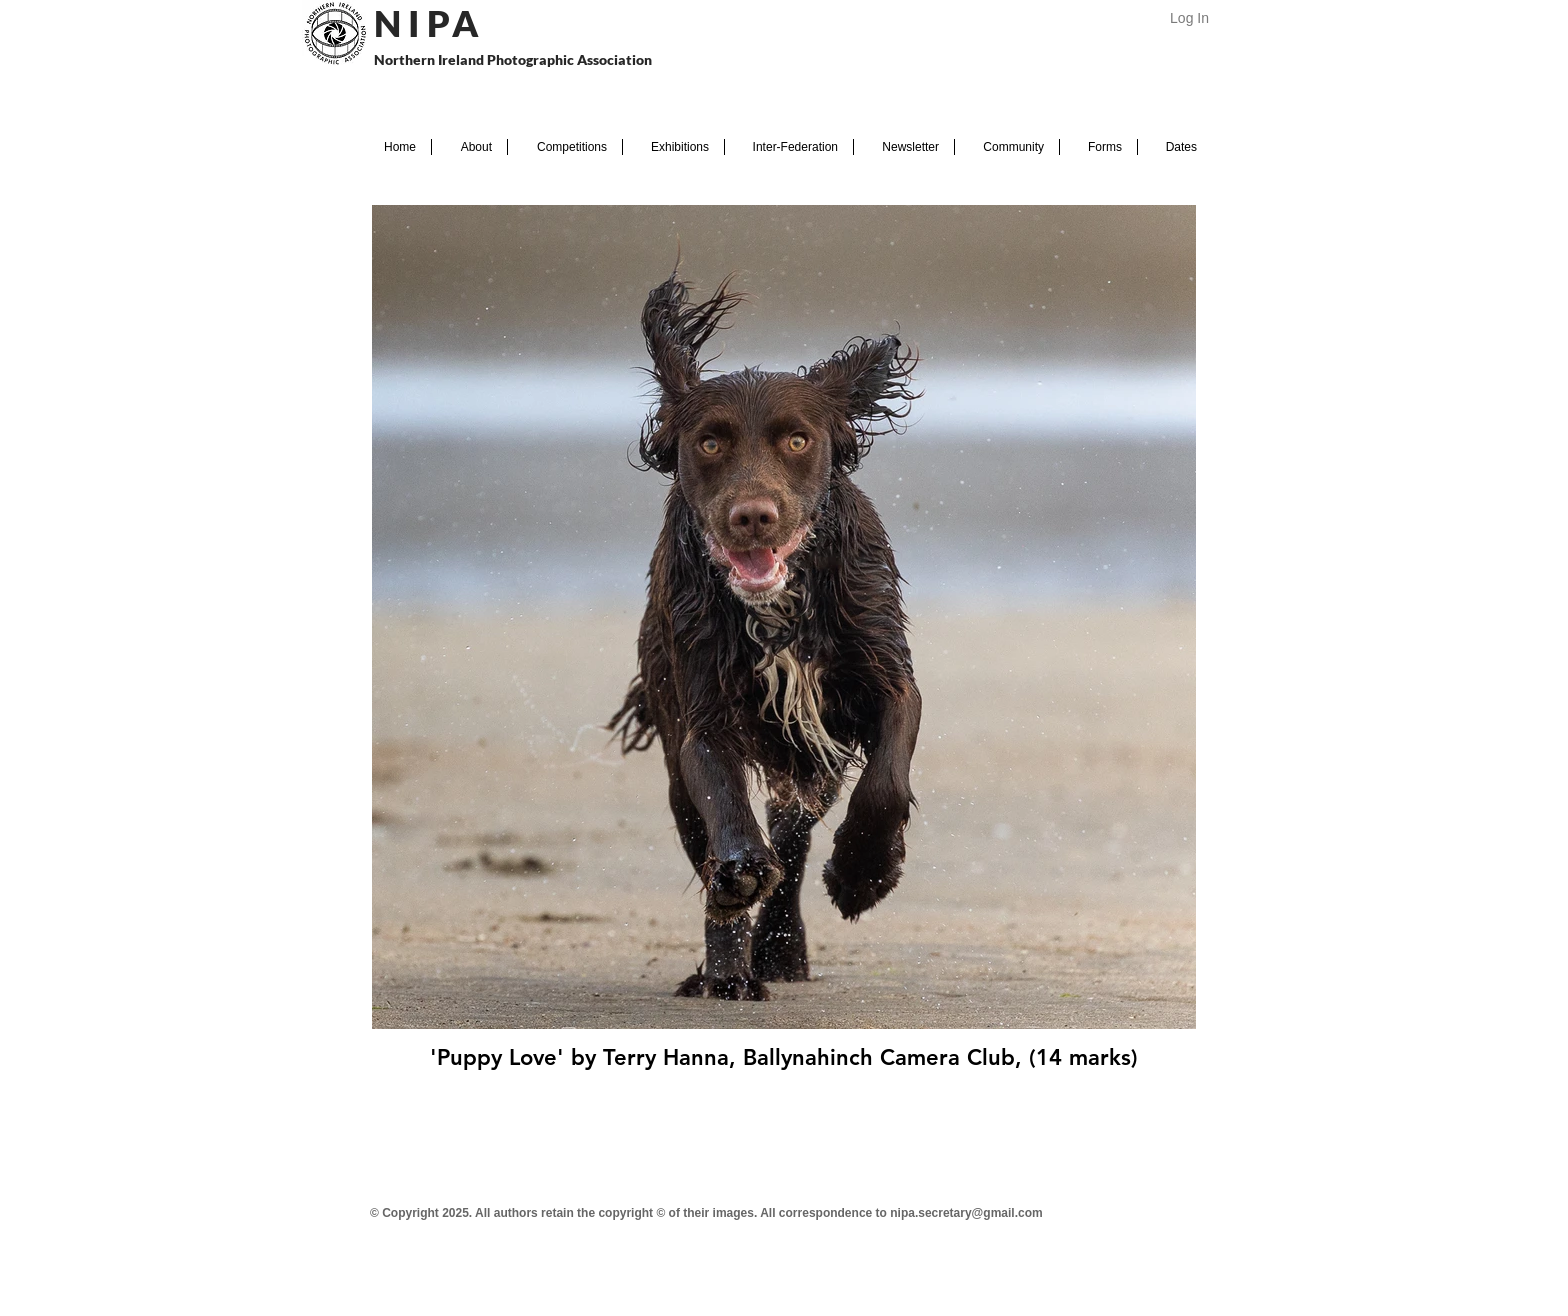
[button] (469, 147)
